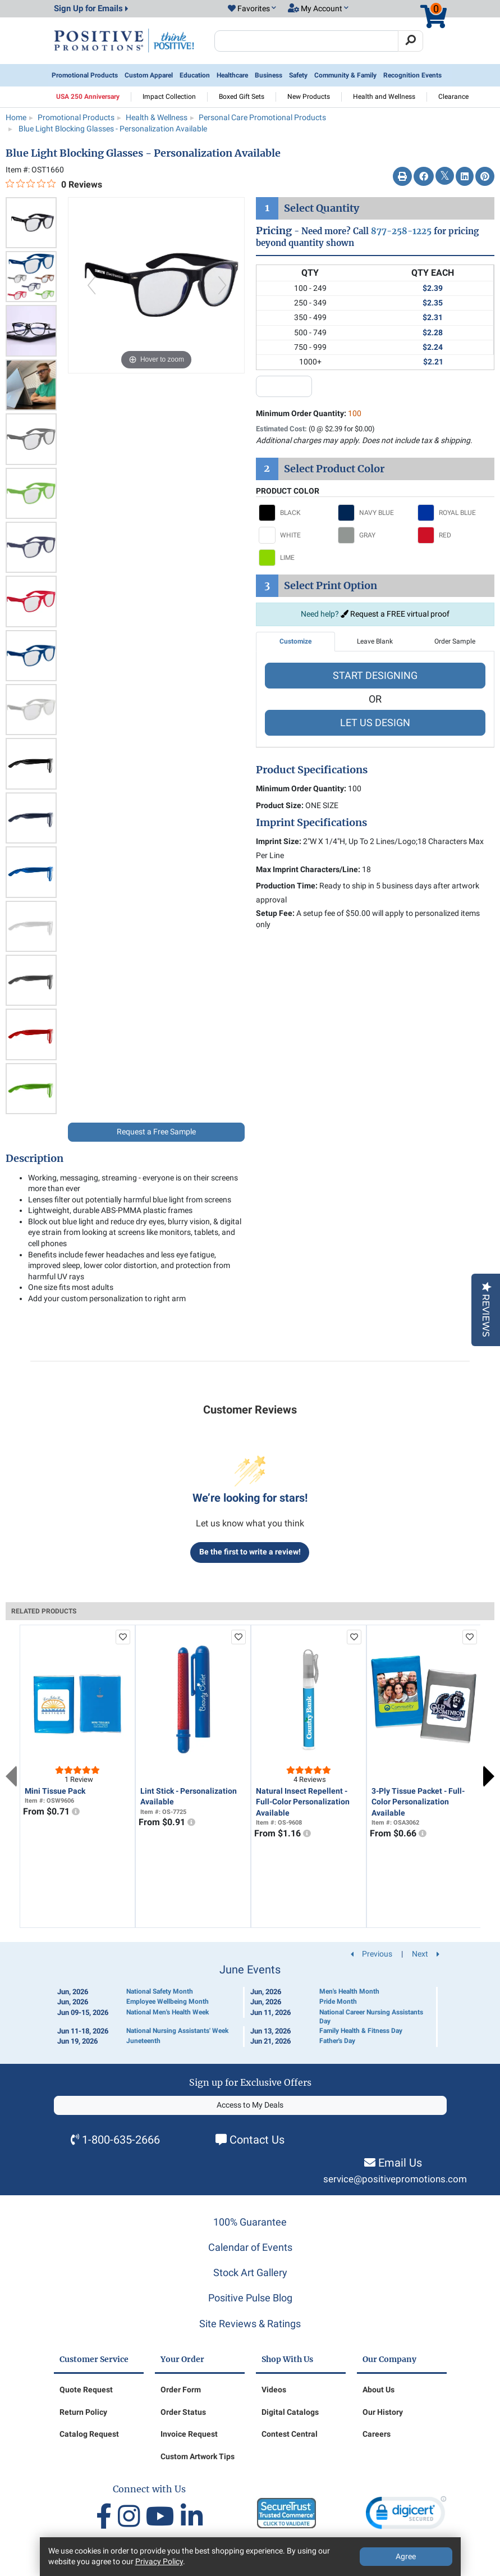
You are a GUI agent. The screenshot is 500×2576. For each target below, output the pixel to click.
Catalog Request (89, 2433)
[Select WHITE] (296, 535)
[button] (252, 9)
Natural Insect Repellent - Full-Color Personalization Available (303, 1801)
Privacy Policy (159, 2561)
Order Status (183, 2412)
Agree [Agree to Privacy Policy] (406, 2556)
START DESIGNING (375, 675)
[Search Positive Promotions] (306, 41)
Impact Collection (169, 97)
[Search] (410, 41)
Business (268, 75)
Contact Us (257, 2139)
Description (34, 1158)
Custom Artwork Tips (197, 2456)
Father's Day (337, 2041)
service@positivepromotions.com (395, 2179)
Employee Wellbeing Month (167, 2001)
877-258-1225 (401, 231)
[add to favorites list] (123, 1637)
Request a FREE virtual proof (395, 613)
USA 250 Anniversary (88, 97)
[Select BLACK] (296, 512)
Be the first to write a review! (250, 1551)
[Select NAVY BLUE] (375, 512)
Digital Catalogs (290, 2412)
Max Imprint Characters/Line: (308, 869)
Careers (377, 2433)
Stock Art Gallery (250, 2272)
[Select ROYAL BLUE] (454, 512)
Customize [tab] (295, 641)
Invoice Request (189, 2433)
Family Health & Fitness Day (360, 2031)
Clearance (453, 97)
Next (488, 1776)
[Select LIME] (296, 557)
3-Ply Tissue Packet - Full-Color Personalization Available (418, 1801)
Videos (274, 2389)
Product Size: (280, 805)
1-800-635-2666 (121, 2139)
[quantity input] (284, 386)
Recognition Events (412, 75)
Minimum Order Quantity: (308, 413)
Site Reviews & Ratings (250, 2323)
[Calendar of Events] (250, 2004)
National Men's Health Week (167, 2012)
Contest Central (290, 2433)
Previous (11, 1776)
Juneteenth (143, 2041)
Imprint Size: (278, 841)
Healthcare (232, 75)
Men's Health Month (349, 1991)
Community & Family (345, 75)
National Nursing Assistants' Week (177, 2031)
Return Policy (83, 2412)
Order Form (180, 2389)
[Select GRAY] (375, 535)
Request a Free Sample (156, 1131)
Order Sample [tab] (454, 641)
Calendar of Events (250, 2247)
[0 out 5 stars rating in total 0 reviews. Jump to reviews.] (54, 184)
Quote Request (86, 2389)
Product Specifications (312, 770)
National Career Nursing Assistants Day (371, 2017)
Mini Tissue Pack (55, 1790)
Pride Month (338, 2001)
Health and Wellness (384, 97)
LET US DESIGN (375, 722)
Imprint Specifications (311, 822)
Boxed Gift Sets (241, 97)
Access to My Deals (250, 2104)
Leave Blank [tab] (375, 641)
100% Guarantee (250, 2222)
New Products (308, 97)
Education (195, 75)
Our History (383, 2412)
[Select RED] (454, 535)
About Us (379, 2389)
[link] (406, 2515)
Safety (298, 75)
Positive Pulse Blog (250, 2298)
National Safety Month (159, 1991)
